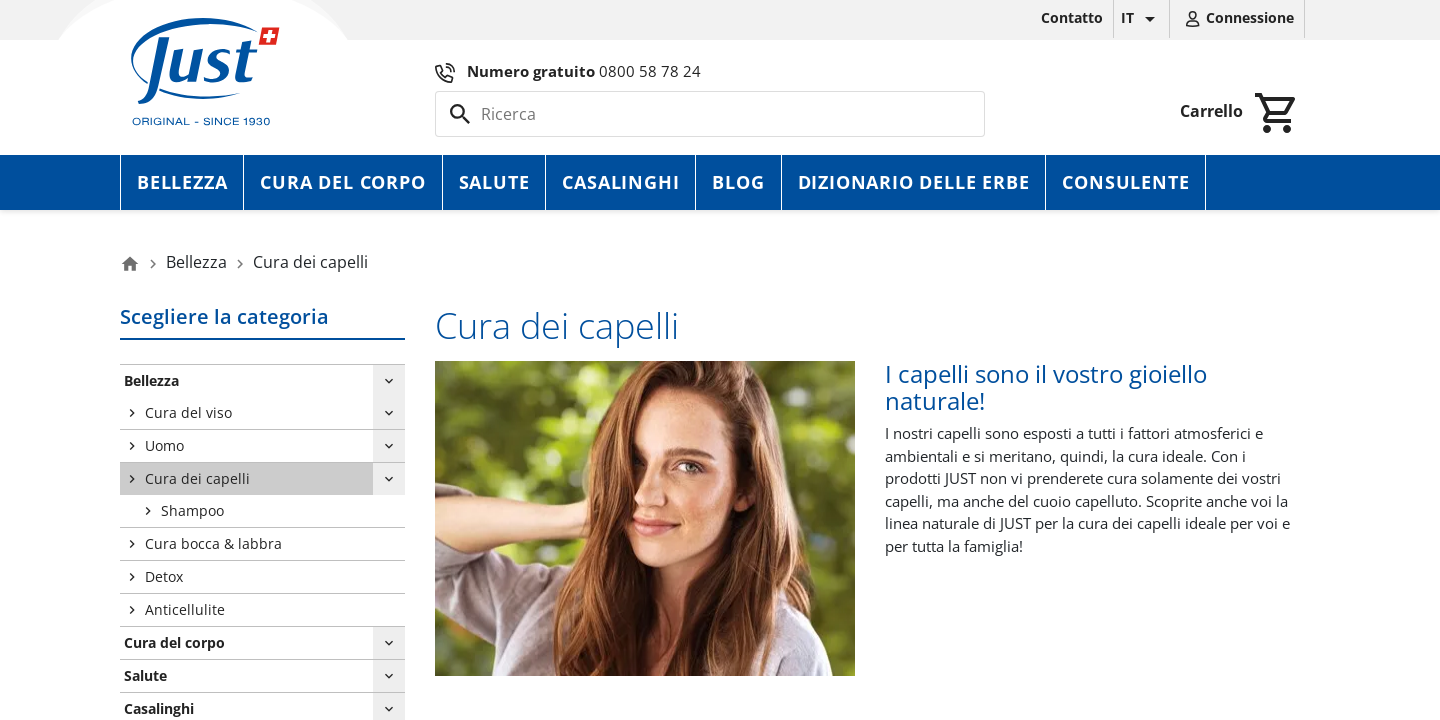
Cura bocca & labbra (213, 543)
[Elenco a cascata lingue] (1141, 19)
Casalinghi (620, 182)
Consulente (1125, 182)
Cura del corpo (342, 182)
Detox (164, 576)
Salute (494, 182)
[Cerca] (710, 114)
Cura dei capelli (197, 478)
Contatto (1072, 17)
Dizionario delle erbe (914, 182)
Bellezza (182, 182)
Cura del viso (188, 412)
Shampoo (192, 510)
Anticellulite (185, 609)
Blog (738, 182)
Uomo (164, 445)
